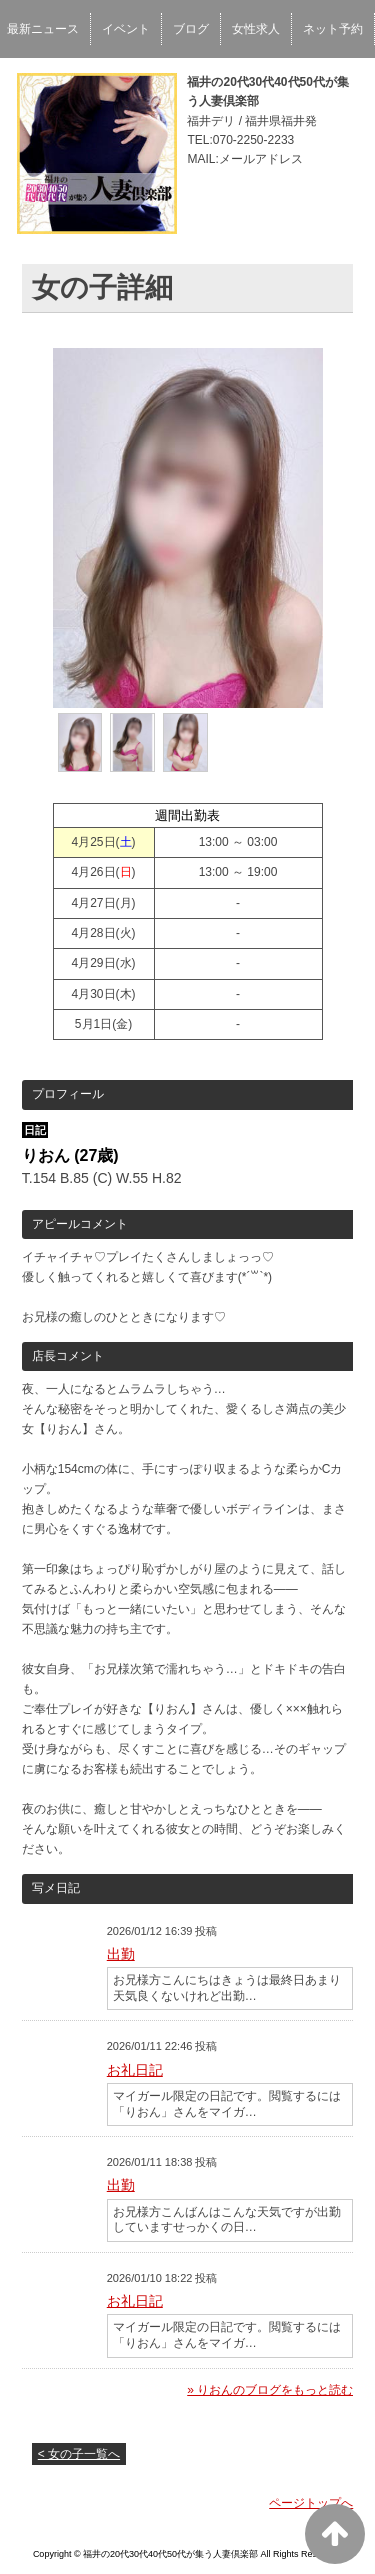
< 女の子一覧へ (79, 2454)
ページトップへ (311, 2503)
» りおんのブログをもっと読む (270, 2390)
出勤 (121, 1954)
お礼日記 (135, 2070)
